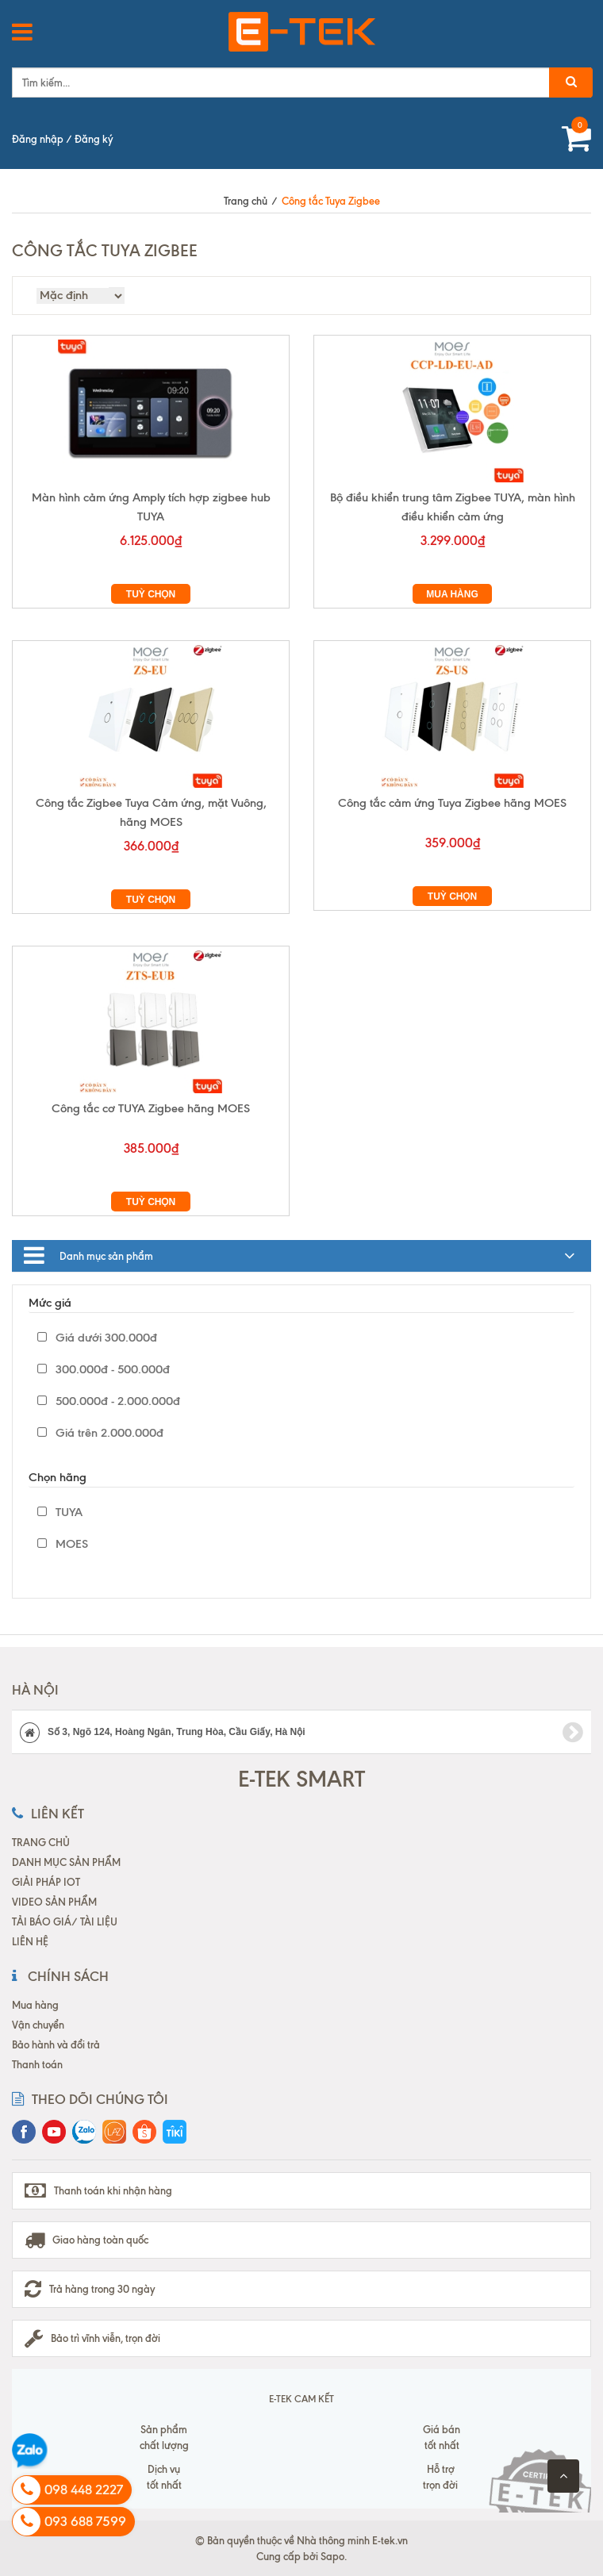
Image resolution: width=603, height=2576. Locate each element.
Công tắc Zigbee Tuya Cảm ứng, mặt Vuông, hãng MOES (151, 812)
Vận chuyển (38, 2024)
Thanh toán (37, 2064)
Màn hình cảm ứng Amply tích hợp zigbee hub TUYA (151, 507)
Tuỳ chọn (150, 594)
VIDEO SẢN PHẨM (54, 1901)
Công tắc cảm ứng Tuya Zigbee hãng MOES (452, 803)
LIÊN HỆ (30, 1941)
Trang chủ (245, 200)
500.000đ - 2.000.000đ (108, 1401)
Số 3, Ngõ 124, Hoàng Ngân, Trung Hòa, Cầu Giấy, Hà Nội (301, 1733)
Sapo (332, 2556)
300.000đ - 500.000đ (103, 1369)
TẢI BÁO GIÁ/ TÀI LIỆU (64, 1921)
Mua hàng (452, 594)
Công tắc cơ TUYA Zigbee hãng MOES (151, 1108)
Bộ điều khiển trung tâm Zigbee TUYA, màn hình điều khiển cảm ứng (452, 507)
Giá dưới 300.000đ (97, 1337)
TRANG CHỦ (41, 1842)
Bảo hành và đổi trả (56, 2044)
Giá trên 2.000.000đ (100, 1433)
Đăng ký (94, 138)
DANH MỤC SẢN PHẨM (66, 1862)
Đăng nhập (37, 138)
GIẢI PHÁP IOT (46, 1881)
